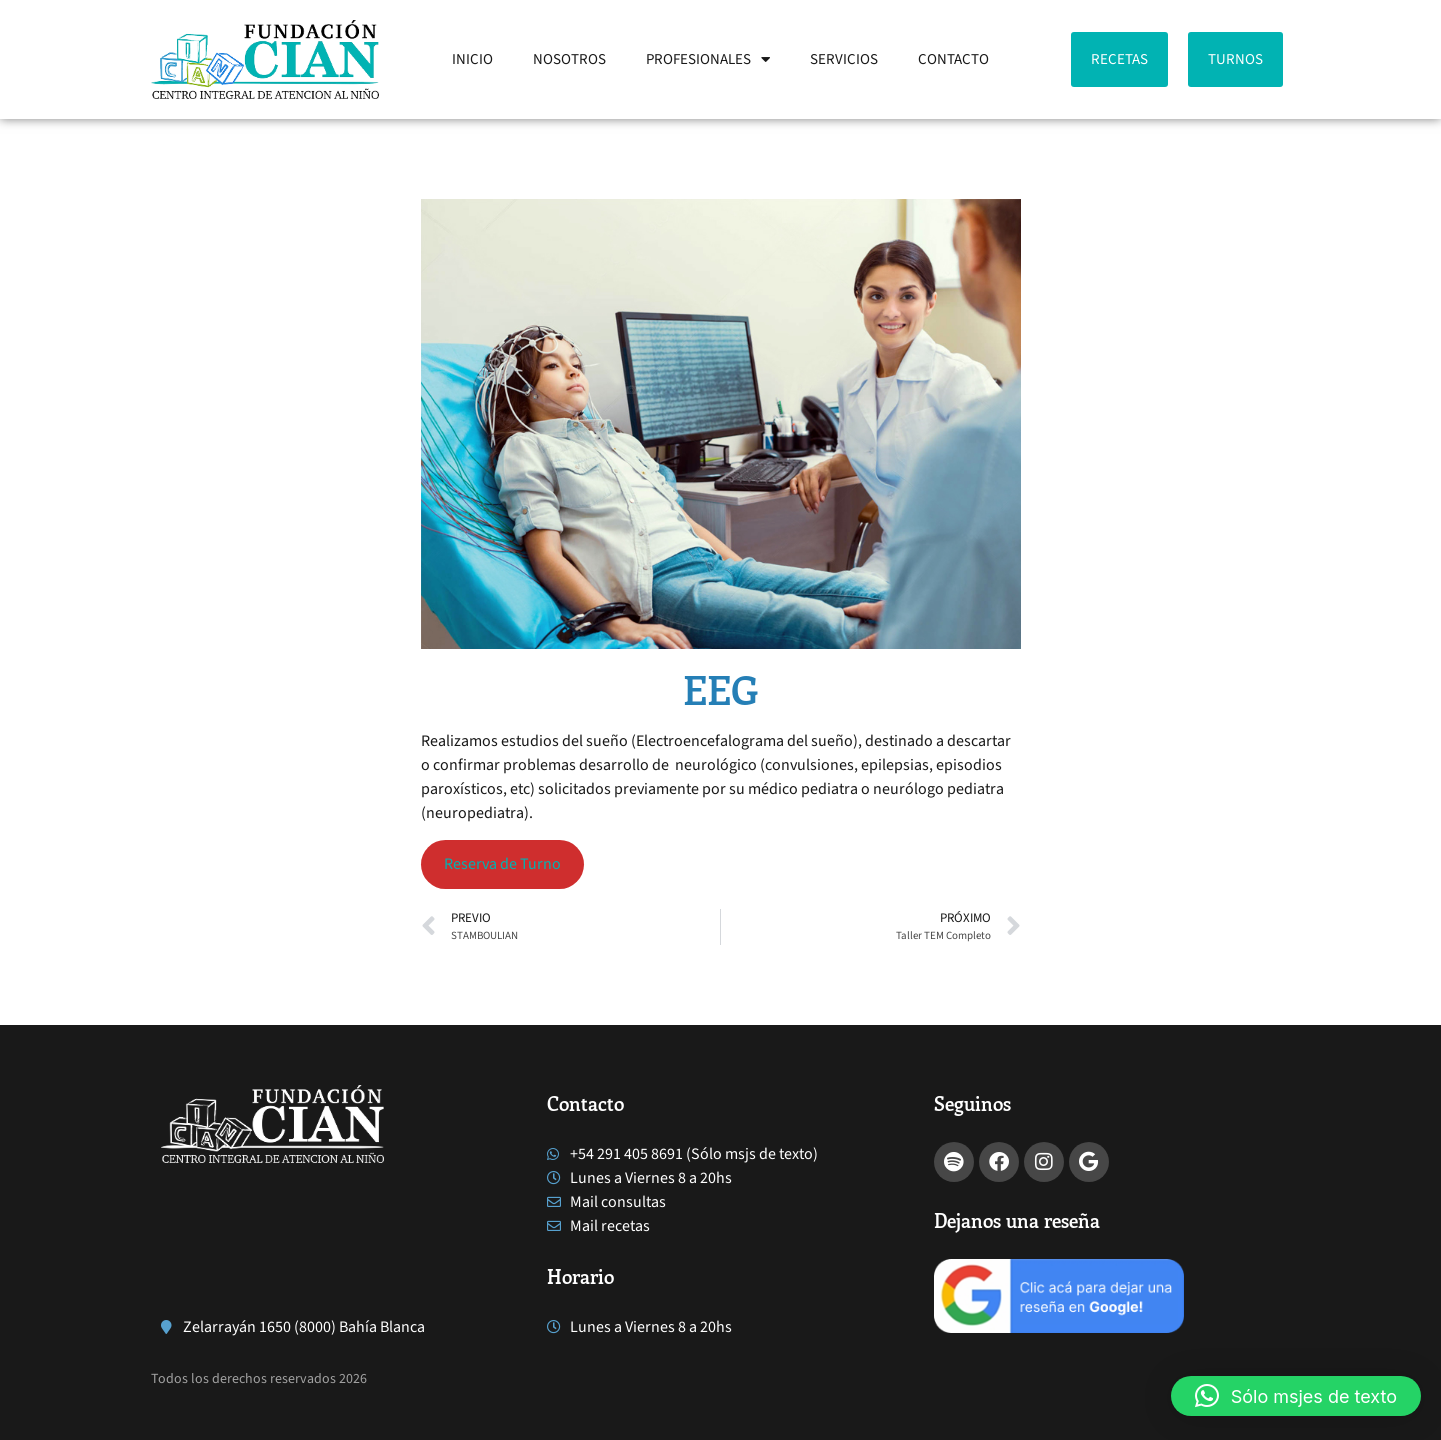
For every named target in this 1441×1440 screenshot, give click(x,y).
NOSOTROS (569, 59)
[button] (1296, 1396)
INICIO (472, 59)
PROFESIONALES (708, 59)
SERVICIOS (844, 59)
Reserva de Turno (502, 864)
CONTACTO (953, 59)
